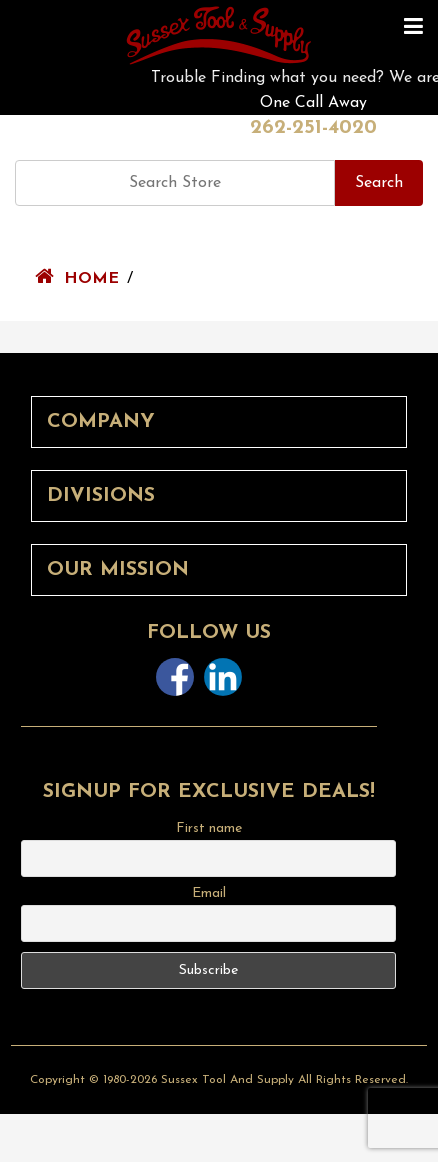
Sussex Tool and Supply (227, 1080)
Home (91, 279)
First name (209, 828)
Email (209, 893)
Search (379, 183)
